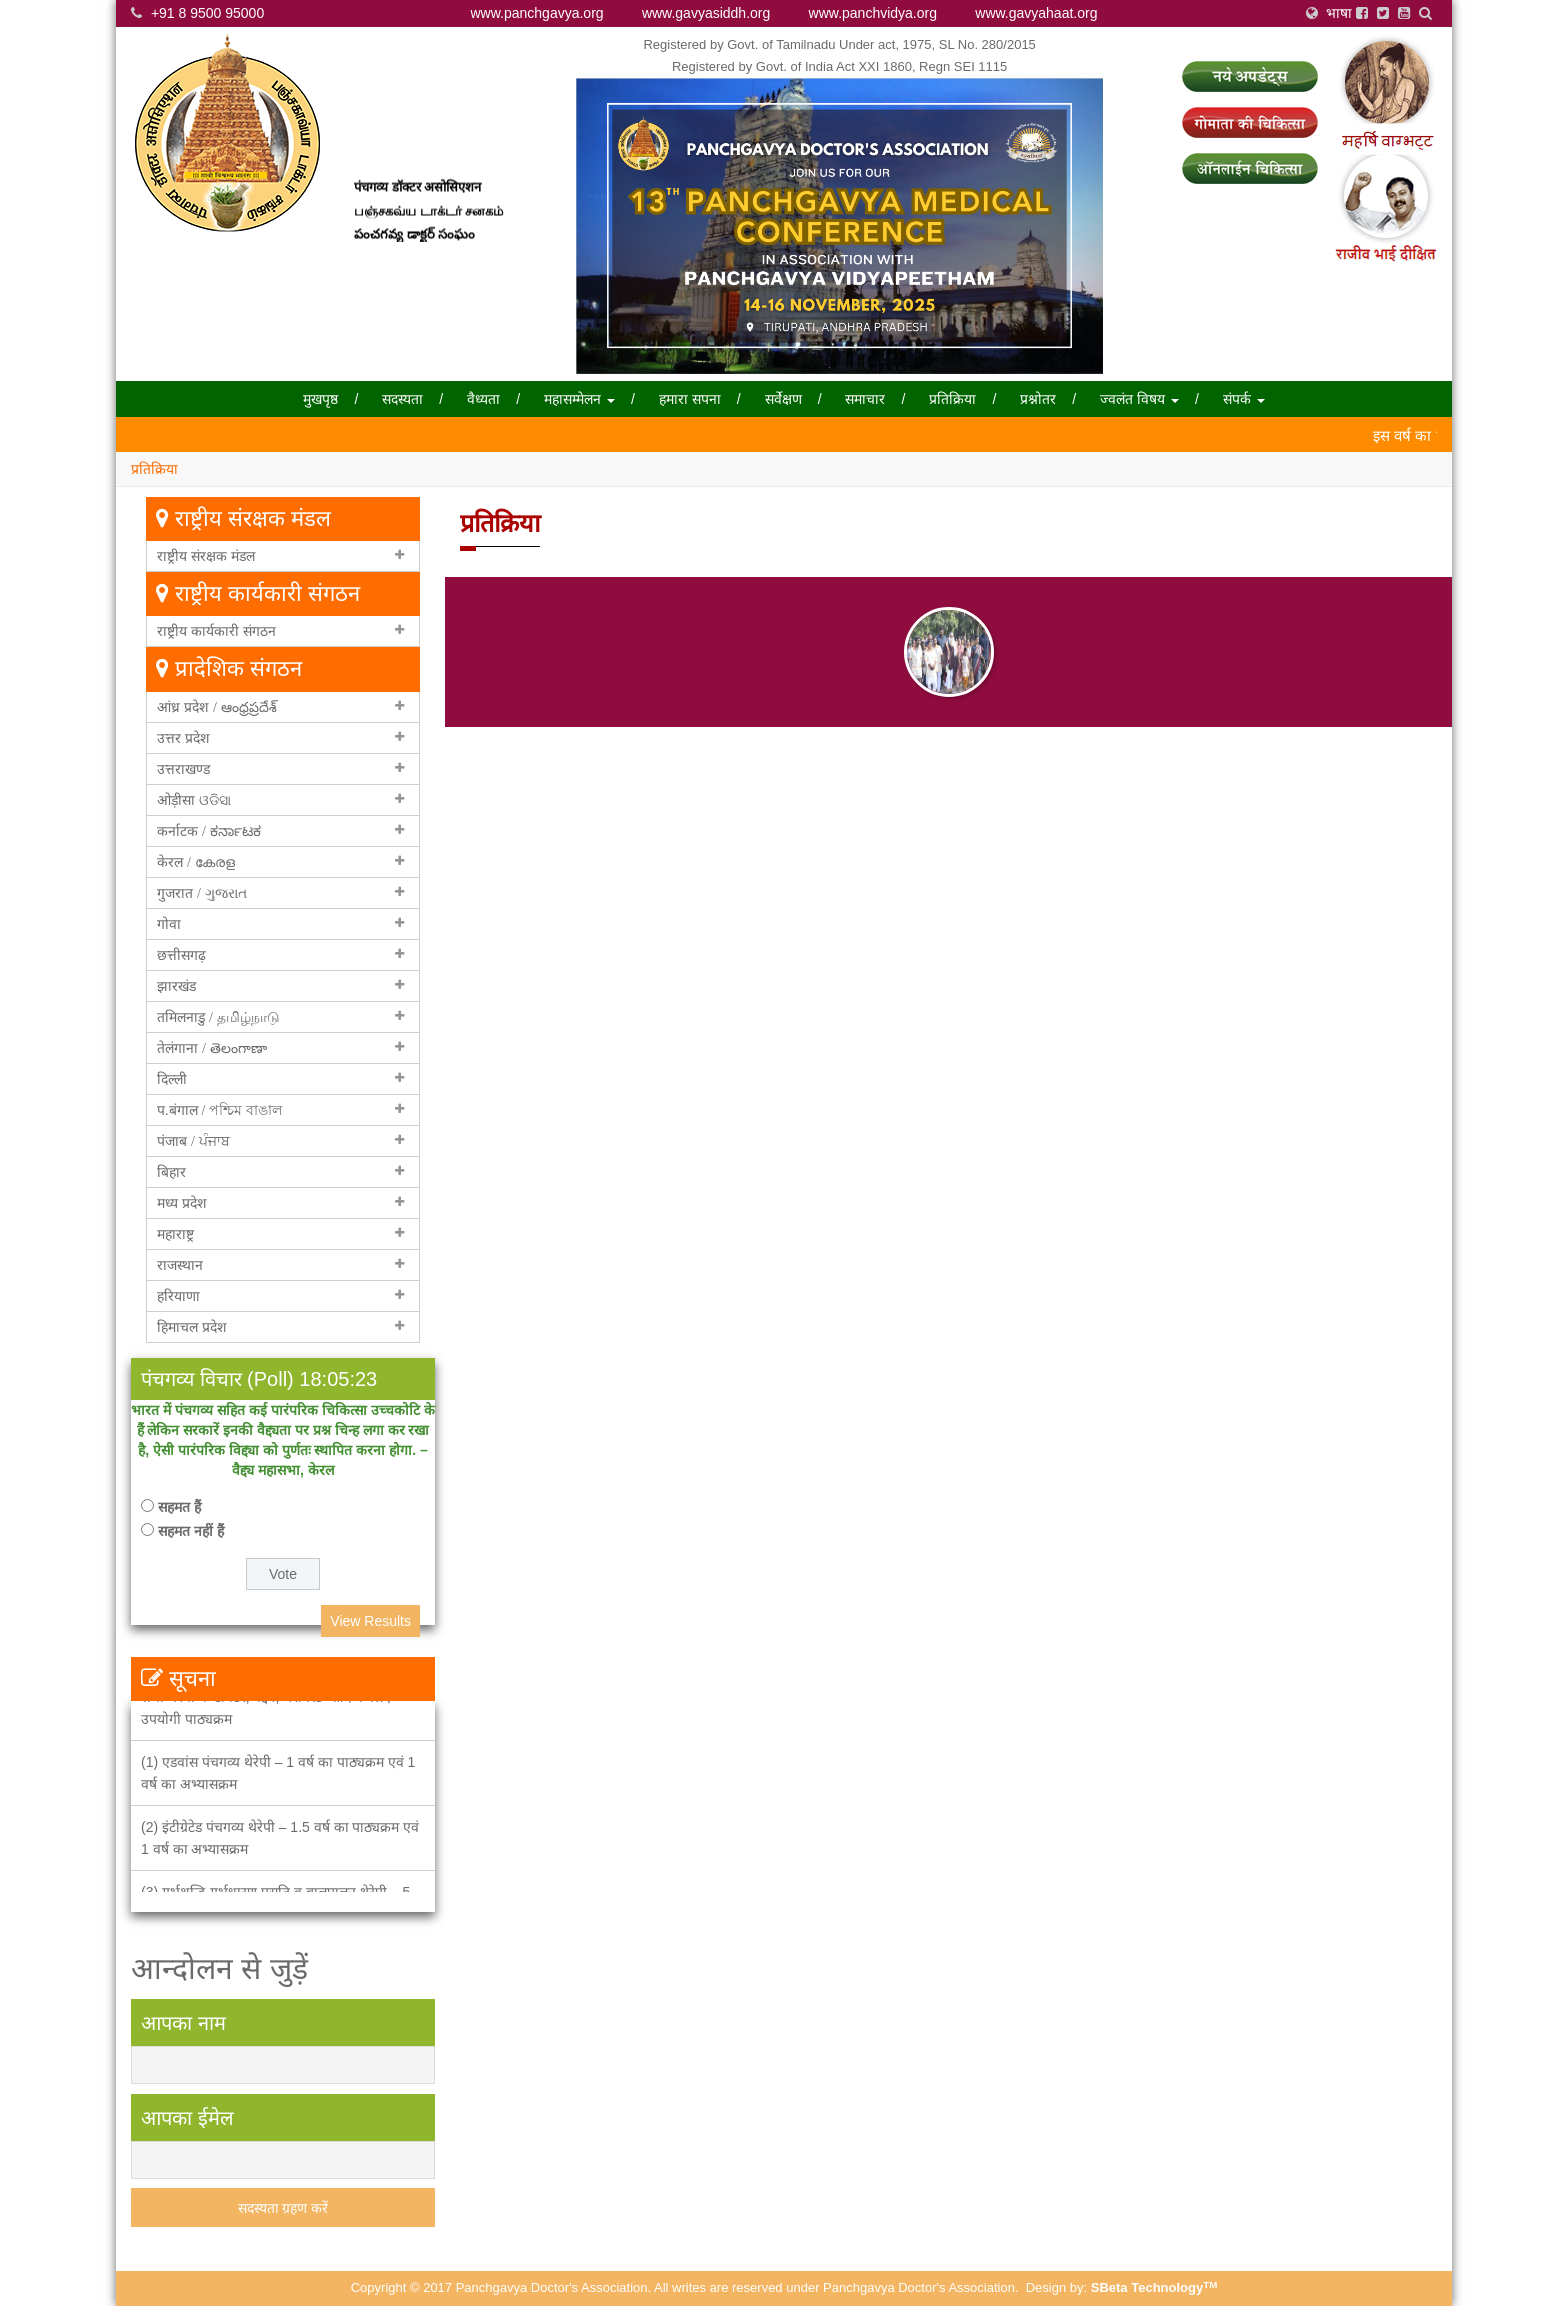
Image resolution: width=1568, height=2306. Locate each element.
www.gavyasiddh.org (706, 13)
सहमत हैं (179, 1507)
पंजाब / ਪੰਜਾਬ (193, 1141)
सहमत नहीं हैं (191, 1531)
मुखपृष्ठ (320, 399)
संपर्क (1244, 399)
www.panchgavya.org (537, 13)
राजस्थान (180, 1265)
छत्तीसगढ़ (181, 955)
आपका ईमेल (187, 2118)
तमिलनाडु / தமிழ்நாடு (218, 1017)
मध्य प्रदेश (182, 1203)
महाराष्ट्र (175, 1234)
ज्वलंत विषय (1139, 399)
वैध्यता (483, 399)
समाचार (865, 399)
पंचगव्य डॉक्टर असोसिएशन (417, 195)
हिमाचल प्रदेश (192, 1327)
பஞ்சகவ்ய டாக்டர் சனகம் (428, 219)
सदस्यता (402, 399)
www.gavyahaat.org (1036, 13)
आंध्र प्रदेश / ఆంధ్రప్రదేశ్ (217, 707)
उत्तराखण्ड (183, 769)
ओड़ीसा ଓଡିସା (194, 800)
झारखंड (176, 986)
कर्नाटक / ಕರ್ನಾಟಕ (209, 831)
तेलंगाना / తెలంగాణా (212, 1048)
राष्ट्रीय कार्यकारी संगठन (216, 631)
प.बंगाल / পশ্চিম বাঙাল (219, 1110)
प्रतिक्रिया (952, 399)
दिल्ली (172, 1079)
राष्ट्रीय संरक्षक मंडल (206, 556)
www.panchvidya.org (873, 13)
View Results (370, 1621)
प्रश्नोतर (1038, 399)
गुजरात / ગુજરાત (202, 893)
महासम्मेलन (579, 399)
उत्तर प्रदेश (183, 738)
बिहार (171, 1172)
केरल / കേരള (196, 862)
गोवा (169, 924)
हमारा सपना (690, 399)
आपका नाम (183, 2023)
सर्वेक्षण (783, 399)
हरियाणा (178, 1296)
